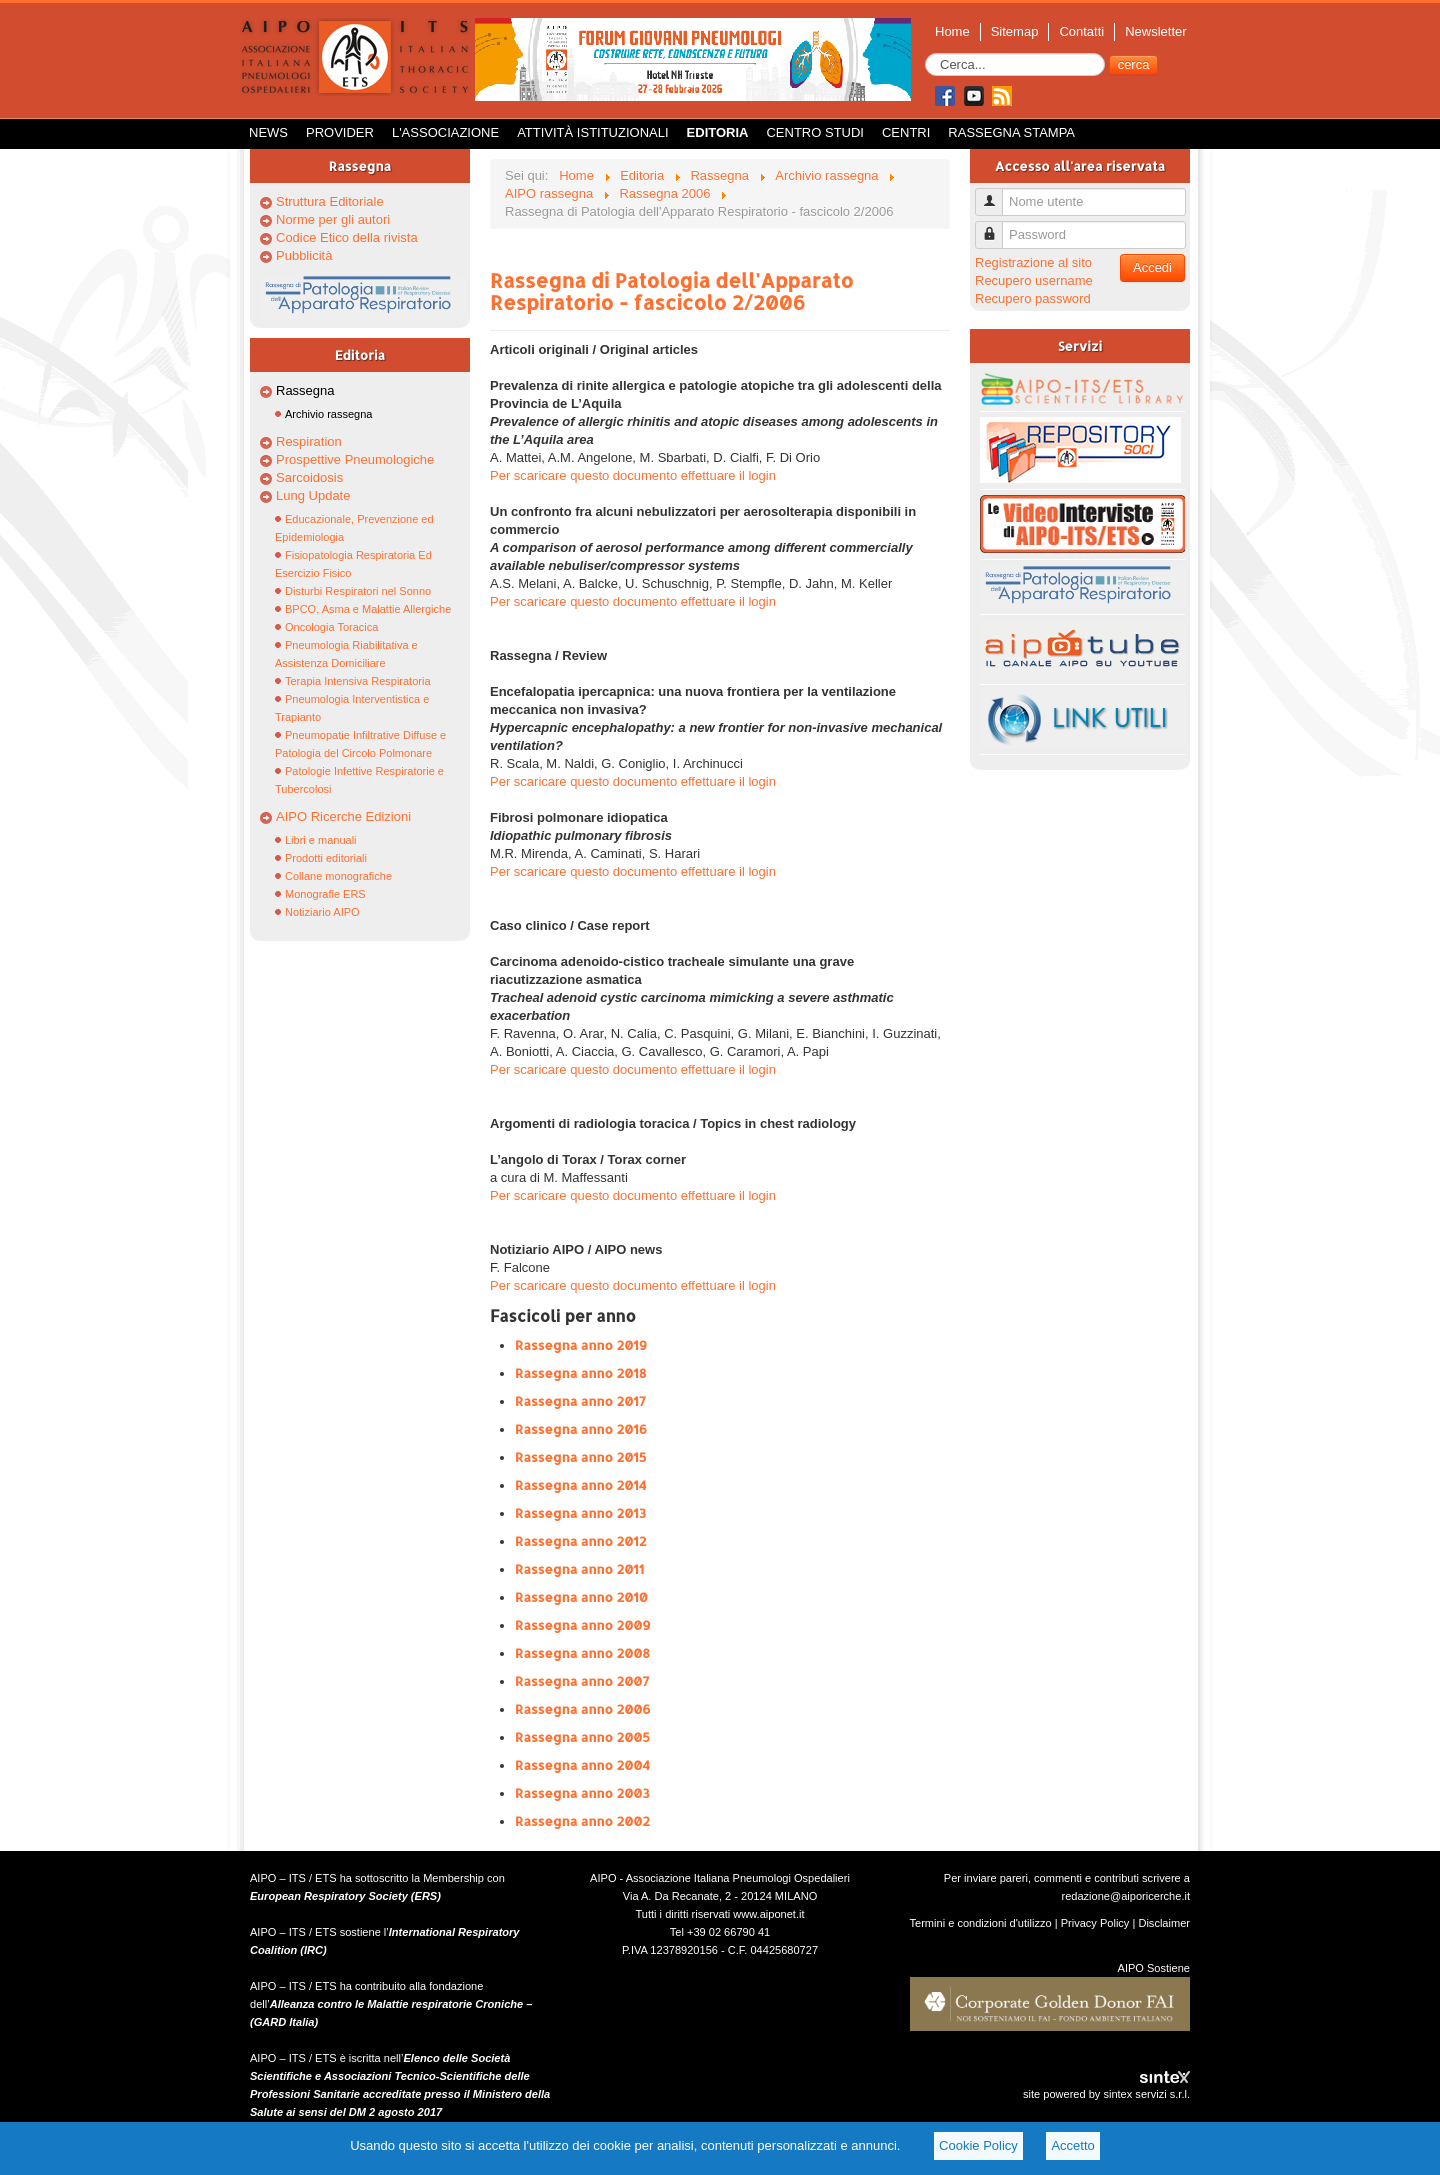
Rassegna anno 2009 (583, 1625)
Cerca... (925, 53)
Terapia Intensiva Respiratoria (358, 681)
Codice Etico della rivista (347, 237)
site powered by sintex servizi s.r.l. (1106, 2094)
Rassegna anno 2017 (580, 1401)
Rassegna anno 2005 (582, 1737)
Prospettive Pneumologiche (355, 459)
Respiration (309, 441)
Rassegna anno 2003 (582, 1793)
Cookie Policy (978, 2145)
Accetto (1072, 2145)
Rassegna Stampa (1011, 132)
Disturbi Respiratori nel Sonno (358, 591)
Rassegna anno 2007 (582, 1681)
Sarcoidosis (309, 477)
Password (996, 226)
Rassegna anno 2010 (581, 1597)
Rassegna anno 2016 (581, 1429)
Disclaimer (1164, 1923)
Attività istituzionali (592, 132)
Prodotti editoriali (326, 858)
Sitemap (1015, 31)
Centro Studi (815, 132)
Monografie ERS (325, 894)
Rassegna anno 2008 (582, 1653)
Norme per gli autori (333, 219)
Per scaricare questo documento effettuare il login (633, 475)
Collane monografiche (338, 876)
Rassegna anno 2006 (583, 1709)
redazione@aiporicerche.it (1125, 1896)
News (268, 132)
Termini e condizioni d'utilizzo (981, 1923)
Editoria (718, 132)
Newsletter (1155, 31)
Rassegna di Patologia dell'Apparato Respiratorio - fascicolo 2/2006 (671, 291)
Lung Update (313, 495)
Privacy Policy (1095, 1923)
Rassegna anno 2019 (581, 1345)
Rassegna (305, 390)
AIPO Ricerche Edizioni (343, 816)
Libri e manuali (321, 840)
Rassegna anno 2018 (580, 1373)
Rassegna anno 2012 (580, 1541)
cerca (1134, 64)
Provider (340, 132)
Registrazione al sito (1033, 262)
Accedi (1152, 267)
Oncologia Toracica (331, 627)
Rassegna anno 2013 (580, 1513)
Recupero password (1033, 298)
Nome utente (996, 193)
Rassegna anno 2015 (580, 1457)
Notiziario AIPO (322, 912)
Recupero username (1034, 280)
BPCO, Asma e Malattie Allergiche (368, 609)
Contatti (1081, 31)
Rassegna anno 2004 (582, 1765)
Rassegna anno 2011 (579, 1569)
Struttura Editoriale (330, 201)
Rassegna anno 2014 (581, 1485)
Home (952, 31)
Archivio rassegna (328, 414)
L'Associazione (445, 132)
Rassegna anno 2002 (582, 1821)
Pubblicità (304, 255)
